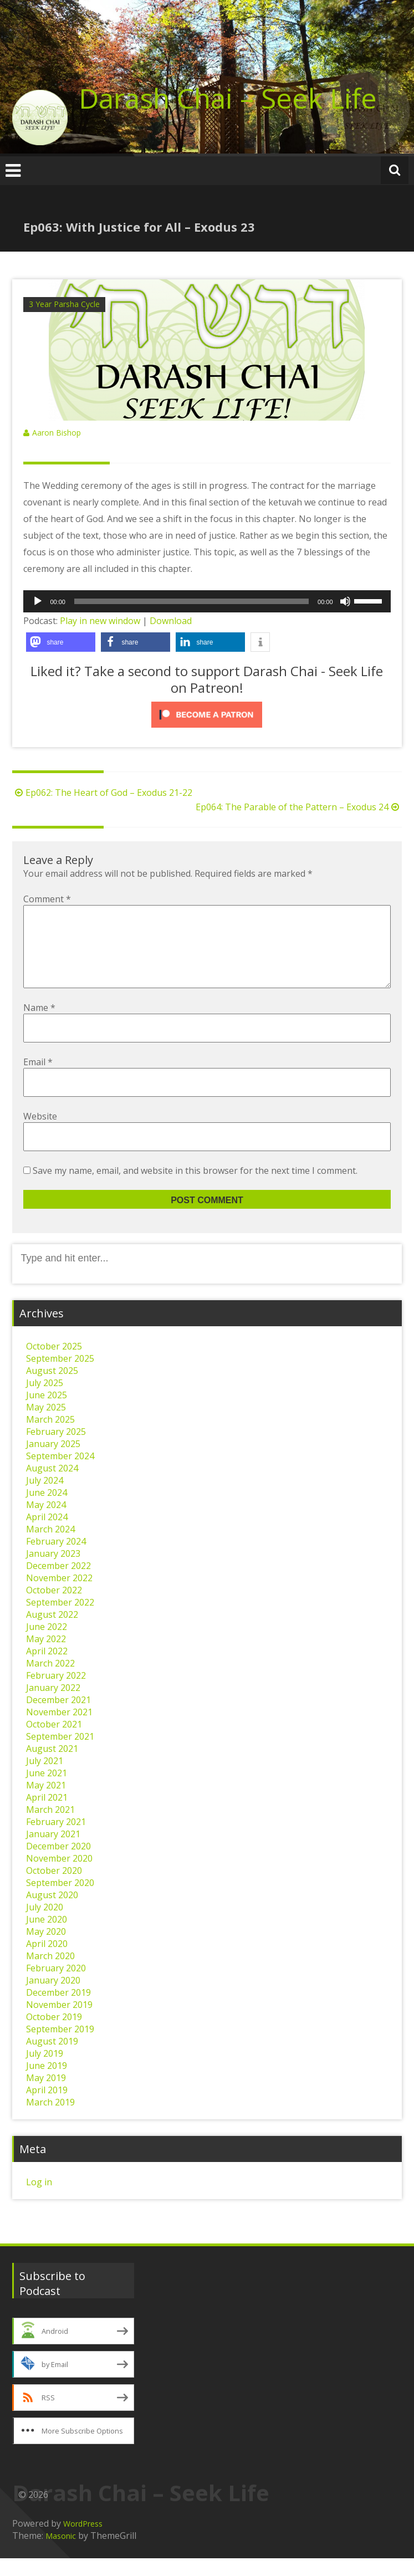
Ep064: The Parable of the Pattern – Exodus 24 (299, 807)
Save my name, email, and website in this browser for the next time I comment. (195, 1188)
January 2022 (53, 1705)
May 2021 (46, 1803)
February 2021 (56, 1839)
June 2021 (46, 1791)
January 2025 (53, 1461)
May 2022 (46, 1656)
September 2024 (60, 1474)
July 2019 (44, 2071)
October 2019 (54, 2034)
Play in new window (100, 621)
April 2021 (47, 1815)
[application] (206, 601)
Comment (47, 899)
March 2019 (50, 2120)
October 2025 (54, 1364)
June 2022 (46, 1644)
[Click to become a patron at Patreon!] (206, 715)
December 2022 (58, 1583)
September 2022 (60, 1620)
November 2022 (59, 1595)
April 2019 (47, 2108)
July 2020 (44, 1925)
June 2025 (46, 1413)
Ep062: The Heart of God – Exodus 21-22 (102, 792)
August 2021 (52, 1766)
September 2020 (60, 1900)
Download (171, 621)
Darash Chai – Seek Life (228, 98)
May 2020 (46, 1949)
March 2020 (50, 1973)
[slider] (191, 601)
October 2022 (54, 1608)
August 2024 (52, 1486)
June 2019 (46, 2083)
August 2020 (52, 1913)
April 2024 (47, 1535)
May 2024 (46, 1522)
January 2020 (53, 1998)
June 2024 (46, 1510)
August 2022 (52, 1632)
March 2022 (50, 1681)
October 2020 (54, 1888)
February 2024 (56, 1559)
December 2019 (58, 2010)
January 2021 (53, 1852)
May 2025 (46, 1425)
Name (39, 1025)
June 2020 (46, 1937)
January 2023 (53, 1571)
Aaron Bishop (56, 432)
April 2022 (47, 1669)
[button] (60, 642)
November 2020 (59, 1876)
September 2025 (60, 1376)
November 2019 (59, 2022)
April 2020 (47, 1961)
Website (40, 1134)
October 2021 (54, 1742)
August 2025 (52, 1388)
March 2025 (50, 1437)
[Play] (37, 601)
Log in (39, 2200)
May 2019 (46, 2095)
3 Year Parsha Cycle (64, 304)
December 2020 (58, 1864)
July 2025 (44, 1400)
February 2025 (56, 1449)
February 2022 (56, 1693)
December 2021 (58, 1717)
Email (38, 1080)
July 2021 (44, 1778)
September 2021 (60, 1754)
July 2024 (44, 1498)
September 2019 (60, 2047)
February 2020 (56, 1986)
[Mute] (345, 601)
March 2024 (50, 1547)
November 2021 (59, 1730)
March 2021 (50, 1827)
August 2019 (52, 2059)
